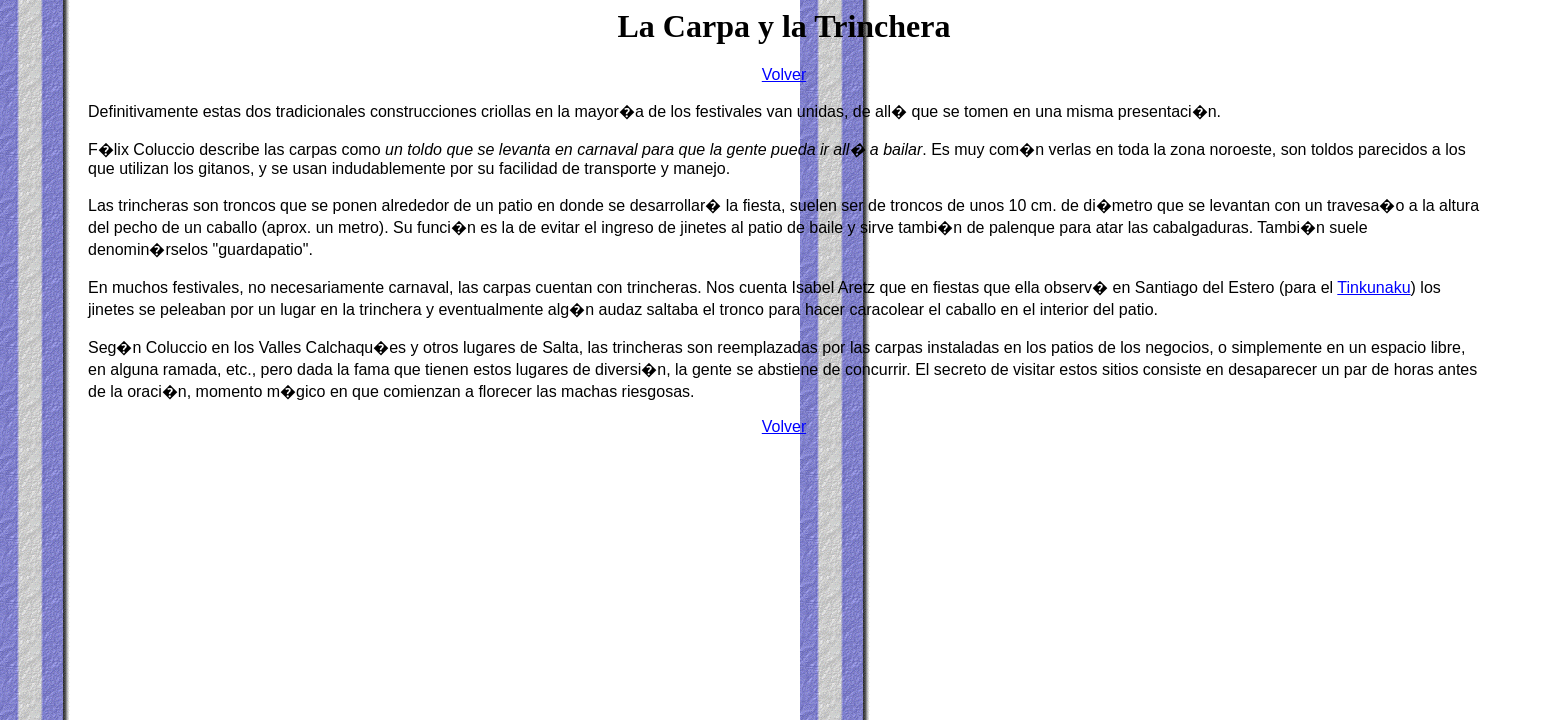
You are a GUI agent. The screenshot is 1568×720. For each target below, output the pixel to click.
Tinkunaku (1373, 287)
